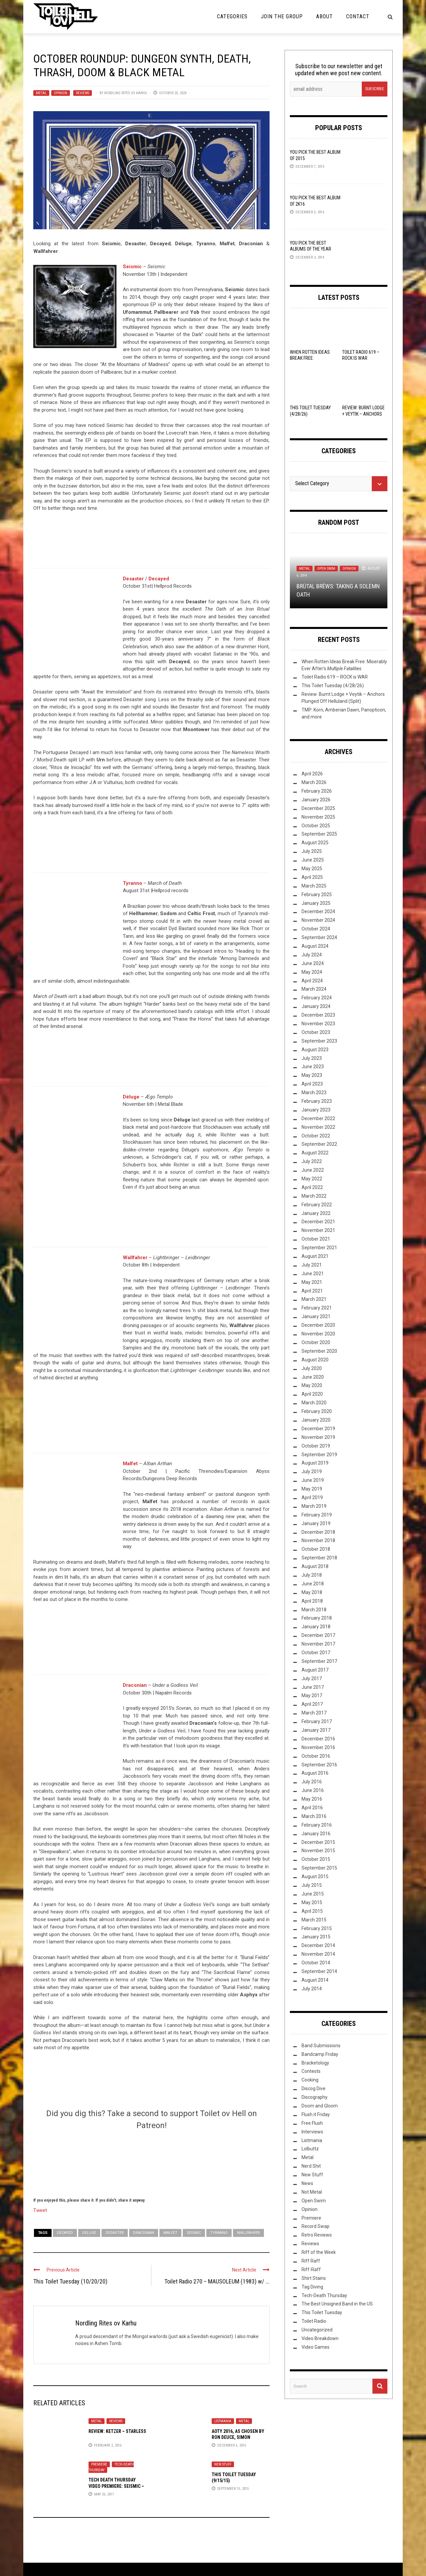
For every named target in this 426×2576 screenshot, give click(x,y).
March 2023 (314, 1092)
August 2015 (315, 1876)
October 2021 (316, 1239)
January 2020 (316, 1420)
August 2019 (315, 1463)
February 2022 (317, 1204)
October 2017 (316, 1652)
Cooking (310, 2079)
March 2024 (314, 989)
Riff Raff (311, 2261)
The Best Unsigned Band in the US (337, 2303)
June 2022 (313, 1170)
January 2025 (316, 903)
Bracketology (315, 2063)
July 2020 (312, 1368)
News (307, 2183)
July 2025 (312, 851)
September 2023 (319, 1041)
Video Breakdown (320, 2338)
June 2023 (313, 1066)
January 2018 (316, 1626)
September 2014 (319, 1971)
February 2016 (317, 1825)
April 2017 (312, 1704)
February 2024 (317, 997)
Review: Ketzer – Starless (117, 2431)
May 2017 (312, 1695)
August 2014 (315, 1980)
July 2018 (312, 1575)
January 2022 (316, 1213)
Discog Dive (313, 2088)
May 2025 (312, 868)
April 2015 (312, 1911)
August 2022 (315, 1152)
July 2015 (312, 1885)
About (324, 16)
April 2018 (312, 1601)
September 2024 (319, 937)
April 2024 (312, 980)
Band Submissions (321, 2045)
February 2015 (317, 1928)
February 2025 (317, 894)
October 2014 (316, 1962)
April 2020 (312, 1394)
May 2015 (312, 1902)
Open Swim (326, 568)
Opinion (60, 93)
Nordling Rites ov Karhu (125, 93)
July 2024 (312, 954)
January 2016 (316, 1833)
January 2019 (316, 1523)
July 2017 (312, 1678)
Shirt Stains (314, 2278)
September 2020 (319, 1351)
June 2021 (313, 1273)
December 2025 (318, 808)
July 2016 (312, 1781)
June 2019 (313, 1480)
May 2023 (312, 1075)
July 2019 (312, 1471)
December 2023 (318, 1015)
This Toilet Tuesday (322, 2312)
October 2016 (316, 1756)
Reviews (82, 93)
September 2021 (319, 1247)
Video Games (315, 2347)
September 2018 (319, 1557)
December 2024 (318, 911)
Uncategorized (317, 2329)
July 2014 (312, 1988)
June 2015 (313, 1893)
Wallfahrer (135, 1258)
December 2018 (318, 1532)
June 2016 (313, 1790)
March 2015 (314, 1919)
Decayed (158, 579)
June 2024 (313, 963)
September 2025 (319, 834)
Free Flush (312, 2123)
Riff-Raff (311, 2269)
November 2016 (318, 1747)
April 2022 (312, 1187)
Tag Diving (312, 2286)
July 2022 (312, 1161)
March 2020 (314, 1402)
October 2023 (316, 1032)
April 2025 (312, 877)
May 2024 (312, 972)
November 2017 (318, 1644)
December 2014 (318, 1945)
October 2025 (316, 825)
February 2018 (317, 1618)
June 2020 (313, 1377)
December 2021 (318, 1221)
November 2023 (318, 1023)
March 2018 (314, 1609)
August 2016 (315, 1773)
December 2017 (318, 1635)
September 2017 (319, 1661)
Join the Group (282, 16)
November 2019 (318, 1437)
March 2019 (314, 1506)
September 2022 (319, 1144)
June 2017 (313, 1687)
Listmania (222, 2421)
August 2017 (315, 1670)
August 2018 (315, 1566)
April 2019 (312, 1497)
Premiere (99, 2464)
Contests (311, 2071)
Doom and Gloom (320, 2105)
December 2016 (318, 1738)
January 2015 (316, 1936)
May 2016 (312, 1799)
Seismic (132, 267)
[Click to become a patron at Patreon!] (151, 2163)
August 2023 (315, 1049)
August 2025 (315, 842)
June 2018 (313, 1583)
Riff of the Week (319, 2252)
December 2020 (318, 1325)
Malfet (130, 1464)
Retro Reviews (317, 2235)
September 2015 (319, 1868)
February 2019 (317, 1514)
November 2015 (318, 1850)
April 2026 (312, 773)
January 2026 (316, 799)
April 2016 (312, 1807)
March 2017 (314, 1712)
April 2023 (312, 1084)
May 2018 (312, 1592)
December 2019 (318, 1428)
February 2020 (317, 1411)
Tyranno (132, 883)
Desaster (115, 2233)
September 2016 (319, 1764)
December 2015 (318, 1842)
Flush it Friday (316, 2114)
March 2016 (314, 1816)
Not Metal (312, 2192)
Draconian (135, 1685)
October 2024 (316, 928)
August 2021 (315, 1256)
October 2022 (316, 1135)
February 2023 (317, 1101)
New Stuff (222, 2464)
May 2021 (312, 1282)
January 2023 (316, 1109)
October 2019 (316, 1446)
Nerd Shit (311, 2166)
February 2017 (317, 1721)
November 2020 (318, 1333)
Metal (41, 93)
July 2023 (312, 1058)
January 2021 (316, 1316)
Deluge (89, 2233)
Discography (314, 2097)
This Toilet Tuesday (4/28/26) (333, 685)
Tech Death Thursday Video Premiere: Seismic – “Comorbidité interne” (116, 2485)
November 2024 (318, 920)
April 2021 (312, 1290)
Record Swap (315, 2226)
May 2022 (312, 1178)
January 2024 (316, 1006)
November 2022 (318, 1127)
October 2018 (316, 1549)
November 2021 (318, 1230)
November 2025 (318, 817)
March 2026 (314, 782)
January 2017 (316, 1730)
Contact (357, 16)
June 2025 (313, 860)
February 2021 (317, 1307)
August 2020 (315, 1359)
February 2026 (317, 791)
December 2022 (318, 1118)
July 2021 (312, 1265)
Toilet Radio (314, 2321)
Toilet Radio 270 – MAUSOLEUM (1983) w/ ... (217, 2281)
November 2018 (318, 1540)
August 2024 (315, 946)
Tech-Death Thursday (324, 2295)
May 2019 (312, 1488)
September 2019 (319, 1454)
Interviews (312, 2131)
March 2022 (314, 1196)
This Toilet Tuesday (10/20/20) (70, 2281)
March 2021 (314, 1299)
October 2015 (316, 1859)
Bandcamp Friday (320, 2054)
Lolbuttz (310, 2148)
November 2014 (318, 1954)
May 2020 (312, 1385)
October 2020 (316, 1342)
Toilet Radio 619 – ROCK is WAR (335, 677)
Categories (232, 16)
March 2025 (314, 886)
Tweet (40, 2210)
